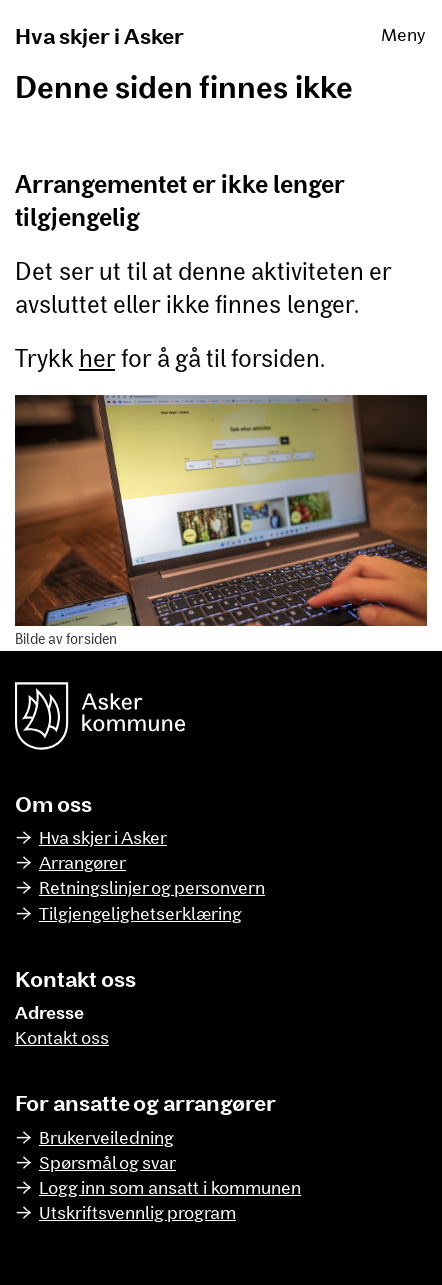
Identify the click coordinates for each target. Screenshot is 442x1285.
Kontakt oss (62, 1037)
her (97, 357)
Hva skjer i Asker (99, 35)
